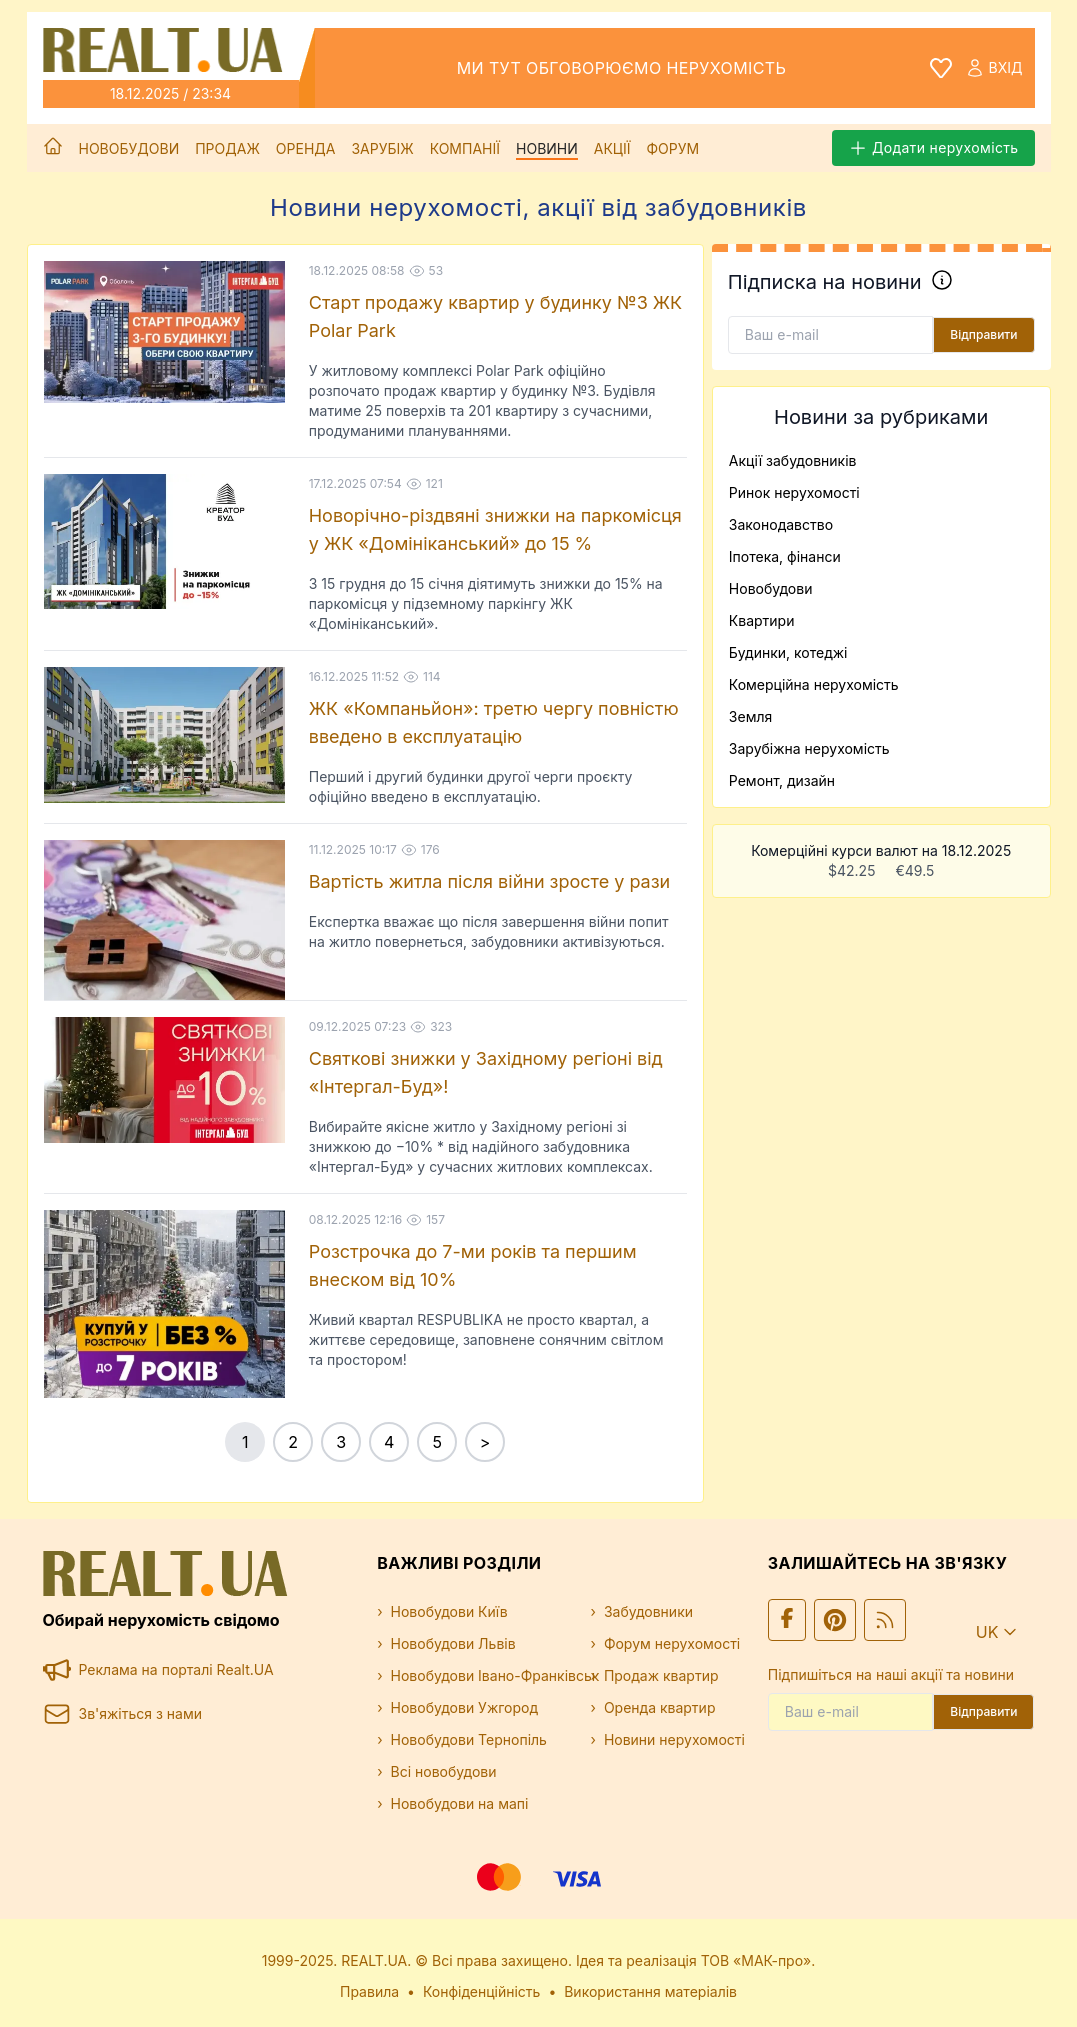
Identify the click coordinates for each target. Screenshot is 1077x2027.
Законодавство (781, 524)
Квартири (762, 620)
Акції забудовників (793, 460)
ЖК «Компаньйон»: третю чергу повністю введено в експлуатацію (494, 722)
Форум (672, 148)
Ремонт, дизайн (782, 780)
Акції (612, 148)
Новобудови (129, 148)
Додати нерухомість (933, 148)
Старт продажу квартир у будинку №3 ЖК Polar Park (495, 316)
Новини (547, 148)
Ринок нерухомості (794, 492)
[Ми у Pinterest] (835, 1620)
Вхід (994, 68)
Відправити (983, 334)
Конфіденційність (482, 1991)
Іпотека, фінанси (785, 556)
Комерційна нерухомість (814, 684)
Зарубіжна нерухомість (809, 748)
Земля (750, 716)
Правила (369, 1991)
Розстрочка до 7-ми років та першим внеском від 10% (473, 1265)
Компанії (465, 148)
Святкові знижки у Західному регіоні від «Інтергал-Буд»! (486, 1072)
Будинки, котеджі (788, 652)
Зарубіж (382, 148)
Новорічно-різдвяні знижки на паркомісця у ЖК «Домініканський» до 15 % (495, 529)
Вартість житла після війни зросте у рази (490, 881)
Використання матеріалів (650, 1991)
